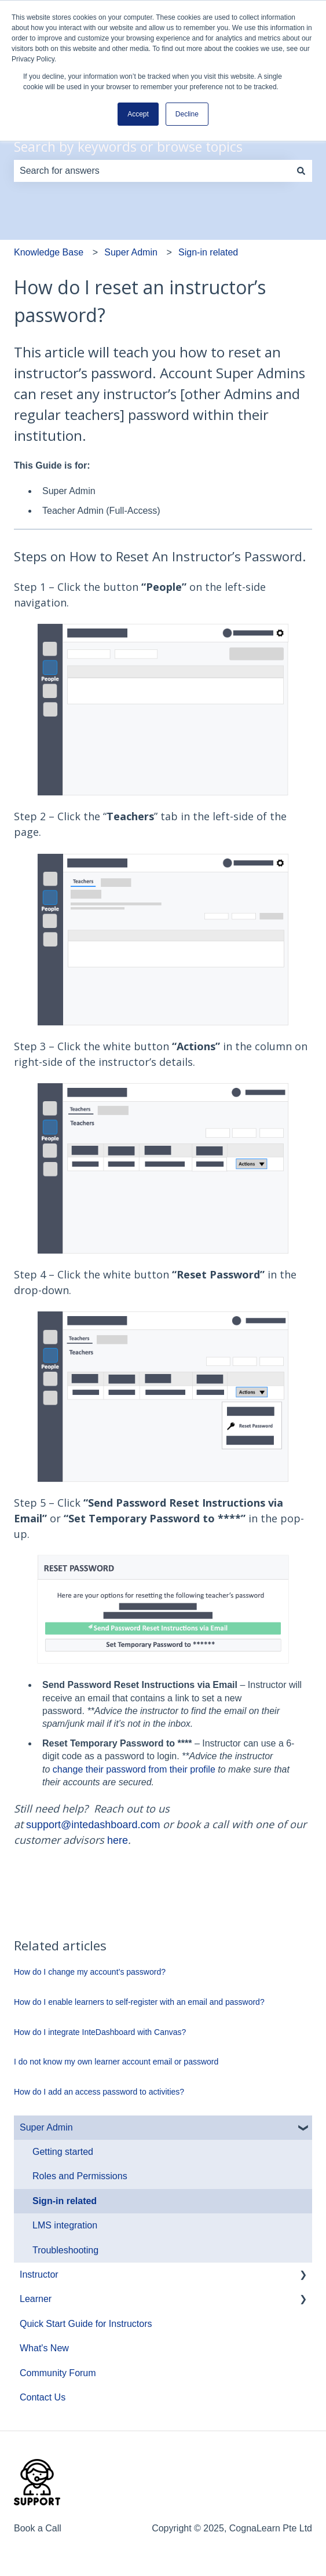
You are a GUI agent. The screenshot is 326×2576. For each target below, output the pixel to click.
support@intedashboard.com (93, 1824)
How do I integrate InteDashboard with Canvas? (100, 2032)
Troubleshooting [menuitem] (65, 2250)
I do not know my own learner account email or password (116, 2061)
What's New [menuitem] (44, 2348)
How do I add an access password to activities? (99, 2091)
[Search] (301, 171)
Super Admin (130, 252)
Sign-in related (208, 252)
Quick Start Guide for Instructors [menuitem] (86, 2324)
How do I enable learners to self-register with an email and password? (139, 2002)
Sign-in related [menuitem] (64, 2201)
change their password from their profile (134, 1769)
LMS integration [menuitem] (64, 2225)
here (117, 1840)
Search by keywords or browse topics (128, 146)
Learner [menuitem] (36, 2299)
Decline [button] (187, 114)
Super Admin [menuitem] (46, 2127)
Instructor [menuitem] (39, 2274)
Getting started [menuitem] (62, 2152)
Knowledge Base (48, 252)
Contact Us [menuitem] (42, 2397)
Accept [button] (138, 114)
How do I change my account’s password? (90, 1971)
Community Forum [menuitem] (58, 2373)
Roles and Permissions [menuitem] (79, 2176)
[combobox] (152, 171)
